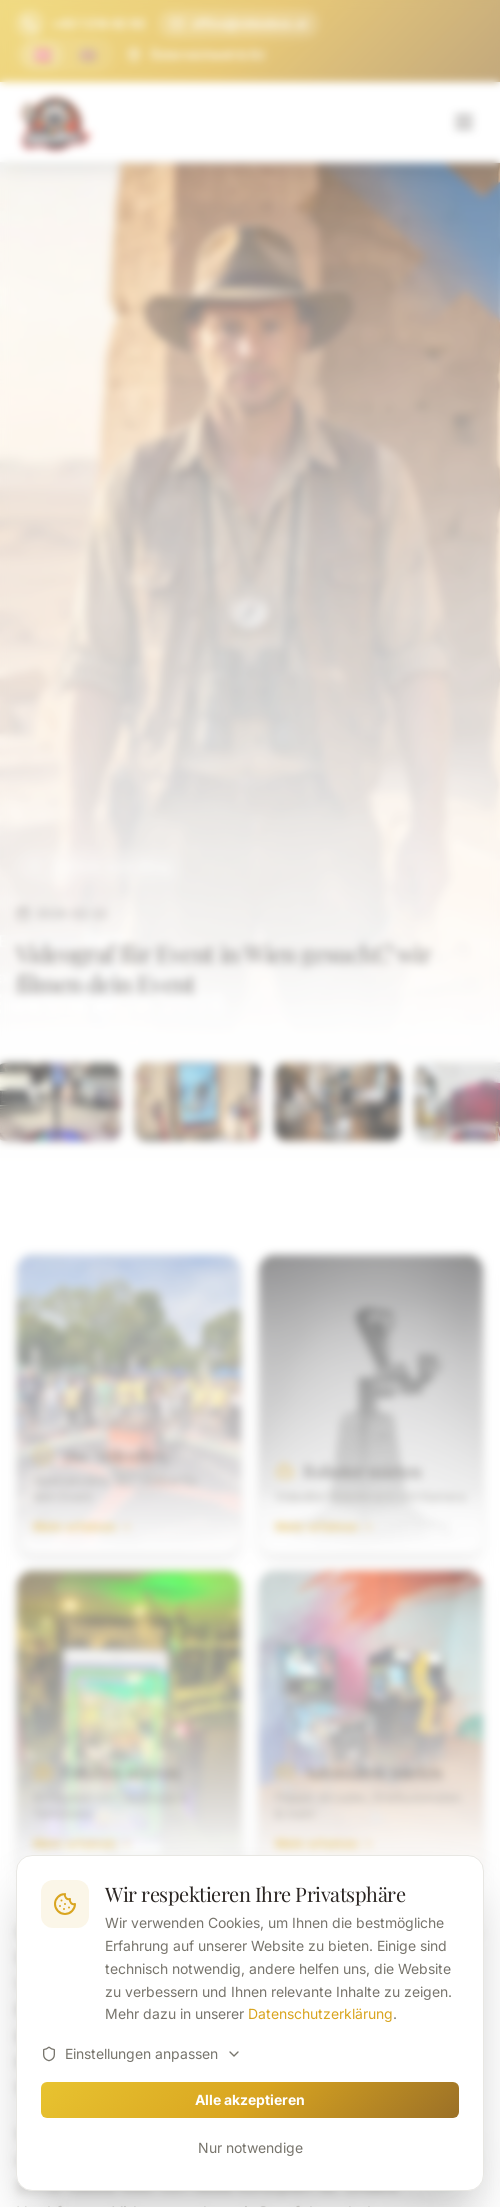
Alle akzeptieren (250, 2099)
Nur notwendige (250, 2147)
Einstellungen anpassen (141, 2053)
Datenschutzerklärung (320, 2013)
